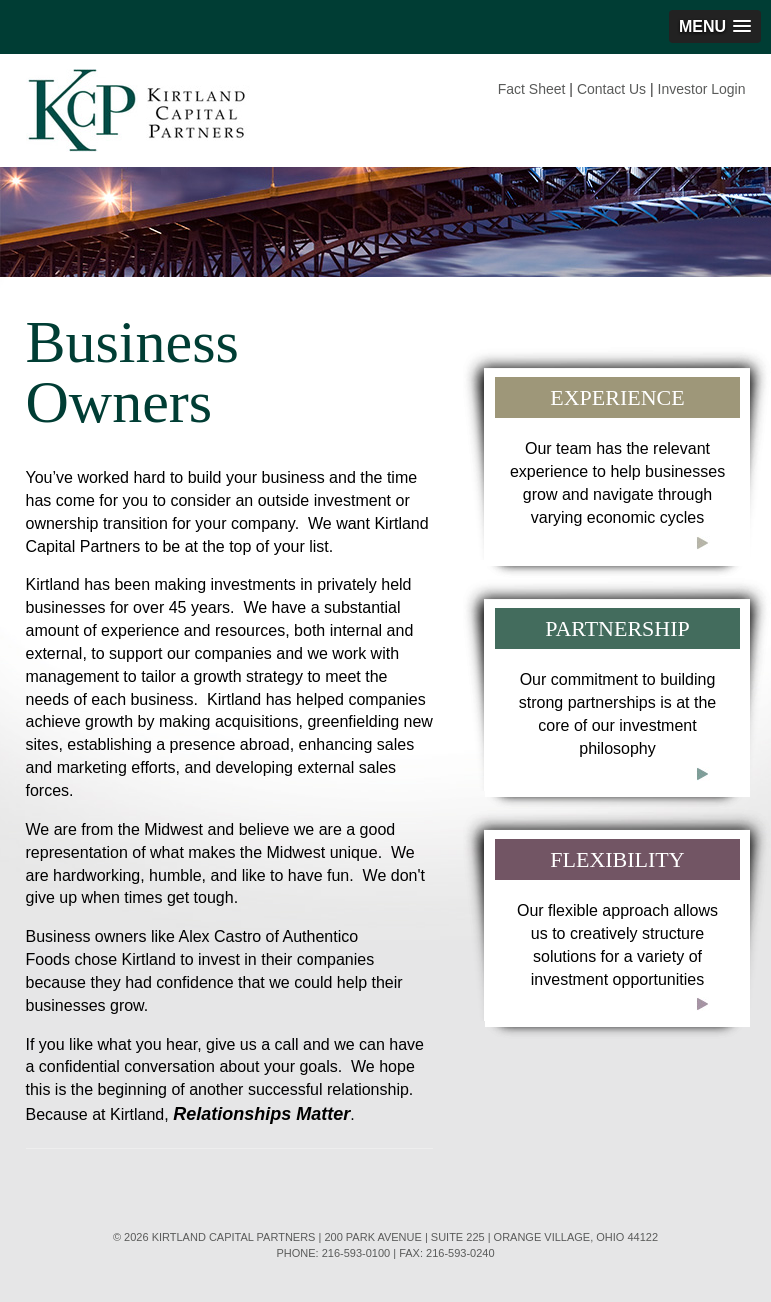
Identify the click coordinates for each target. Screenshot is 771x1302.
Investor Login (702, 89)
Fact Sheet (532, 89)
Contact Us (611, 89)
